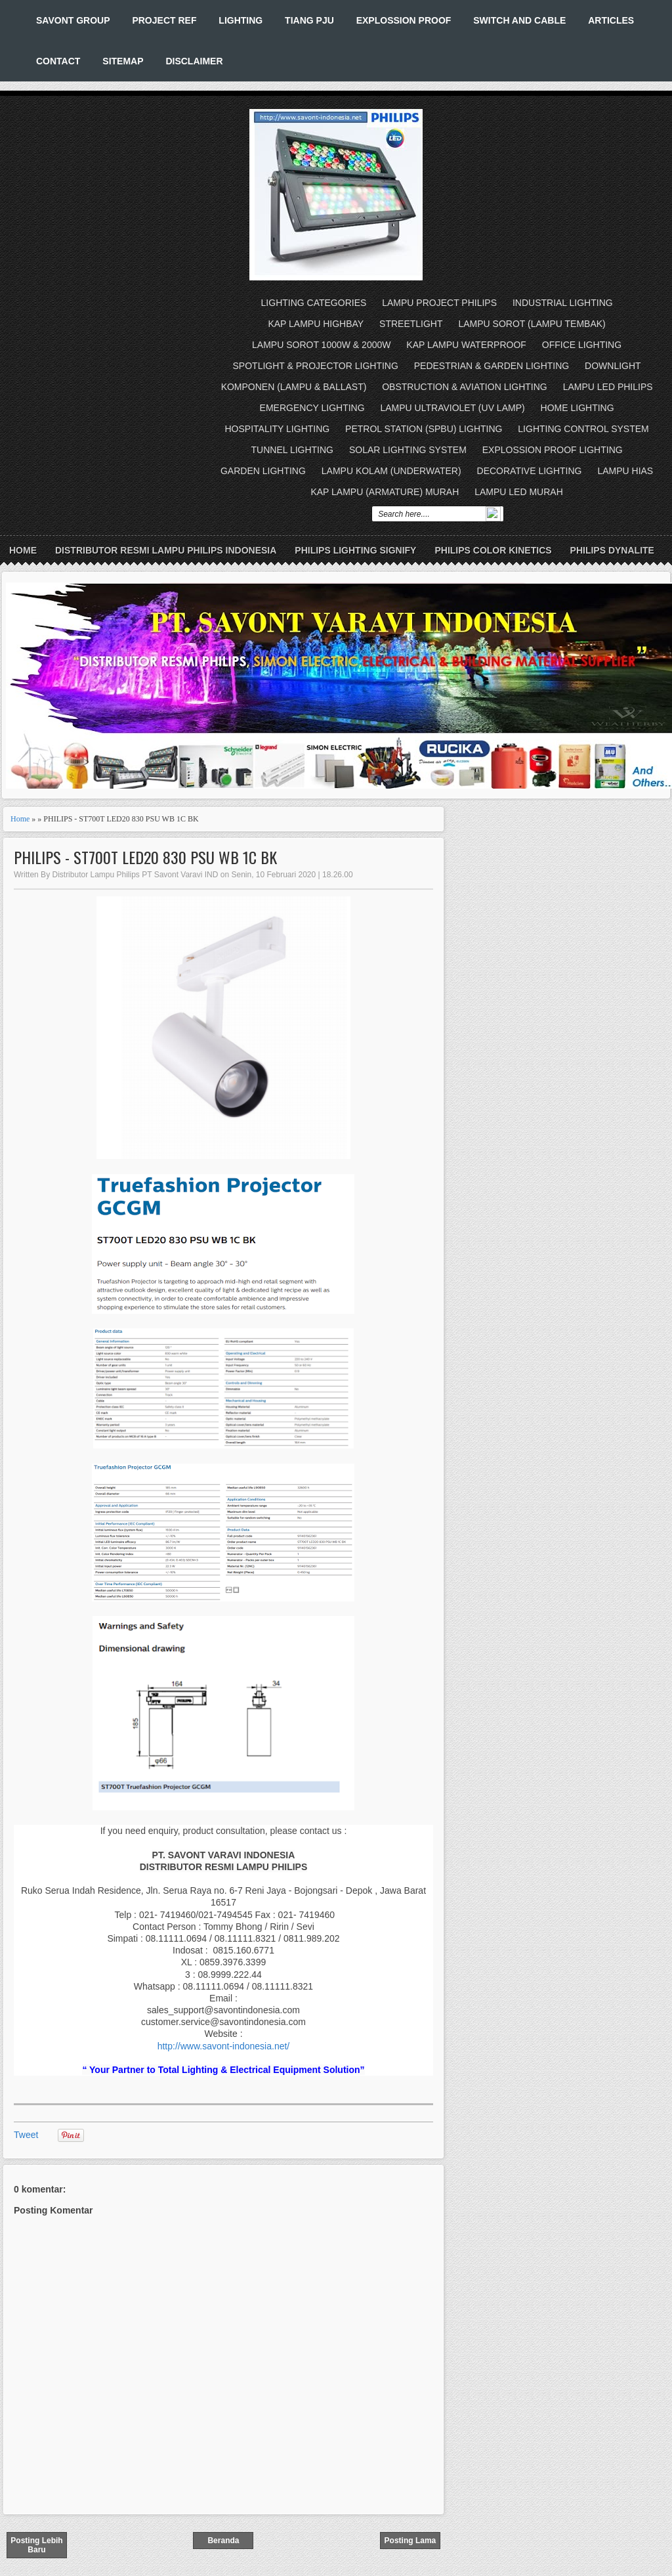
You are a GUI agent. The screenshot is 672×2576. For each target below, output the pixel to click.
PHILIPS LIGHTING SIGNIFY (355, 550)
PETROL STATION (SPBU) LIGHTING (423, 429)
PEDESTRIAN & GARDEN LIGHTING (491, 365)
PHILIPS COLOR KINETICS (492, 550)
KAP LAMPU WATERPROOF (466, 344)
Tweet (26, 2134)
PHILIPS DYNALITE (612, 550)
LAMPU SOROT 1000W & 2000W (321, 344)
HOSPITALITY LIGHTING (276, 429)
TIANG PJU (309, 20)
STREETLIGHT (410, 323)
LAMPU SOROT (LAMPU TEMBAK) (531, 323)
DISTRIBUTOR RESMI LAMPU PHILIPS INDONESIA (165, 550)
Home (23, 550)
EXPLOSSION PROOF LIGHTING (552, 450)
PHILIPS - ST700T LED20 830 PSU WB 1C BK (145, 857)
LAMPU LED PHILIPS (608, 387)
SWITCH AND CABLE (519, 20)
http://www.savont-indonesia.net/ (224, 2046)
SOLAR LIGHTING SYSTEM (408, 450)
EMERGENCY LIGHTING (312, 408)
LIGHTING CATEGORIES (314, 302)
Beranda (223, 2540)
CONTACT (58, 61)
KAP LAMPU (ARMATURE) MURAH (384, 492)
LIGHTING (240, 20)
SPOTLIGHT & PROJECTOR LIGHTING (315, 365)
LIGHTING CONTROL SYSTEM (583, 429)
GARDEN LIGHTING (263, 471)
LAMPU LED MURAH (518, 492)
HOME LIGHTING (577, 408)
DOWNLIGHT (613, 365)
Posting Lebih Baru (36, 2545)
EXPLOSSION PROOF (404, 20)
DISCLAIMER (193, 61)
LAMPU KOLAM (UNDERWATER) (391, 471)
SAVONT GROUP (73, 20)
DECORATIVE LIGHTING (529, 471)
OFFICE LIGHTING (581, 344)
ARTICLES (611, 20)
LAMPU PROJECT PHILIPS (439, 302)
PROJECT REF (164, 20)
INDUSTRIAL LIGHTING (563, 302)
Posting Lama (410, 2540)
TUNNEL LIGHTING (292, 450)
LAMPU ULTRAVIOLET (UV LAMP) (453, 408)
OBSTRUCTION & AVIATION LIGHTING (464, 387)
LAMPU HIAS (625, 471)
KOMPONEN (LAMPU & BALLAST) (294, 387)
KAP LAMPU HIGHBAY (316, 323)
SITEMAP (122, 61)
